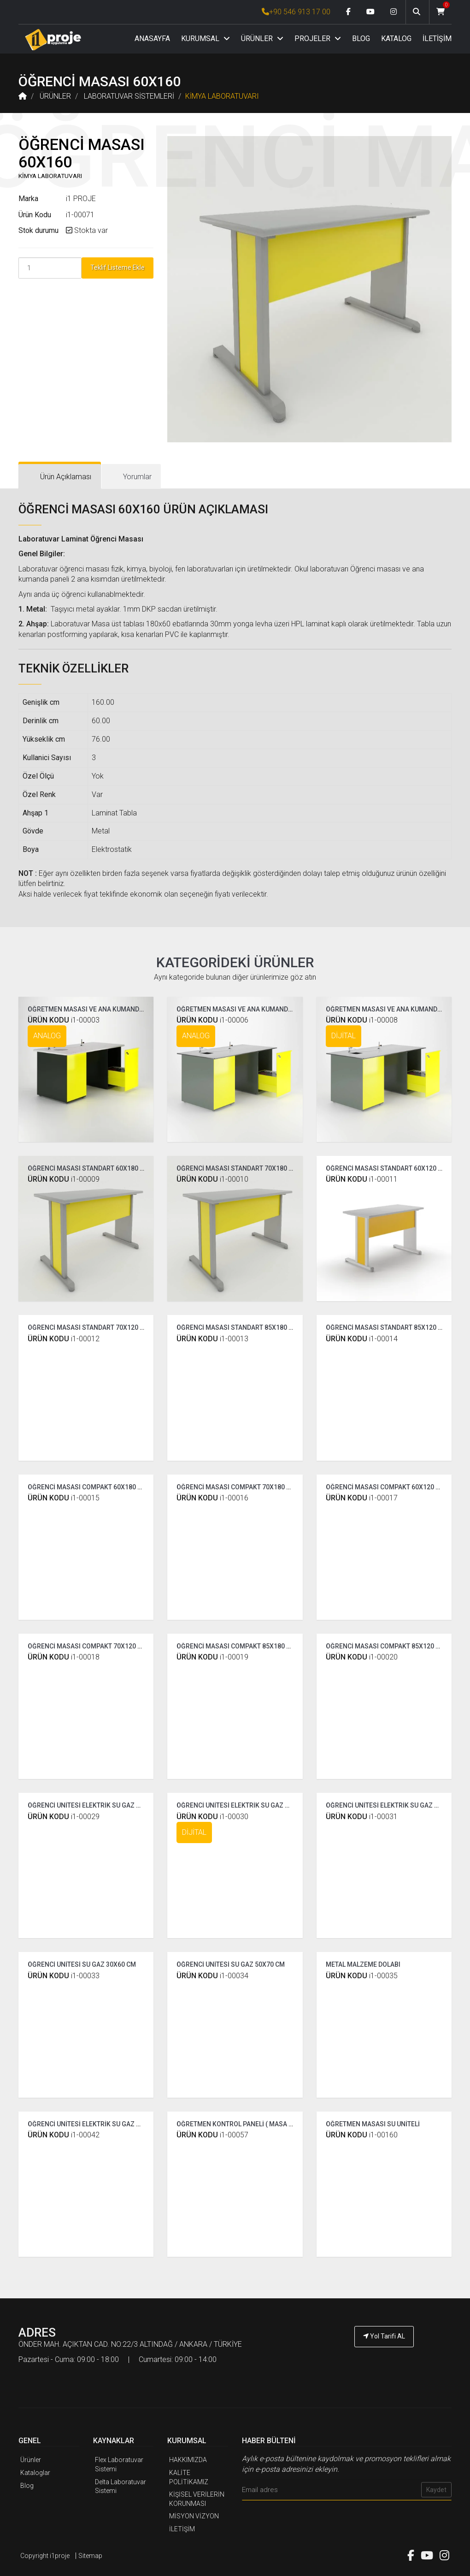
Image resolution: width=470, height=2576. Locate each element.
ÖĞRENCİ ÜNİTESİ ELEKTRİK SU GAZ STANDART (98, 1805)
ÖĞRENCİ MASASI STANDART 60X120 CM (386, 1168)
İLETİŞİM (437, 38)
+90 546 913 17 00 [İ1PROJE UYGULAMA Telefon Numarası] (296, 11)
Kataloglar (35, 2472)
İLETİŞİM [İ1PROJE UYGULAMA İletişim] (182, 2529)
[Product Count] (50, 268)
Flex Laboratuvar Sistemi (119, 2464)
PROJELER (317, 38)
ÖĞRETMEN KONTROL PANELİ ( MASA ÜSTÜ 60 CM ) (252, 2124)
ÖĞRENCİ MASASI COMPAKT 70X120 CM (87, 1646)
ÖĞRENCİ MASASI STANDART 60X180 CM (88, 1168)
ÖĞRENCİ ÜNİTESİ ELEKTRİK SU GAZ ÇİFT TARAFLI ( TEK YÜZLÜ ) (122, 2124)
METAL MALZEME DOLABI (363, 1964)
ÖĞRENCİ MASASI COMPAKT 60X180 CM (87, 1487)
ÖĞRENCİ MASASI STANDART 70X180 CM (237, 1168)
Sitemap (90, 2555)
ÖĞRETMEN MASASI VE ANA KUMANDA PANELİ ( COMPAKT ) (264, 1009)
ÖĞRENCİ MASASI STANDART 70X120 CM (88, 1327)
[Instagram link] (393, 12)
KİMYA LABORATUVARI (222, 96)
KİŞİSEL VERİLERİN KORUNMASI (196, 2499)
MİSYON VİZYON (194, 2516)
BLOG (361, 38)
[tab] (59, 476)
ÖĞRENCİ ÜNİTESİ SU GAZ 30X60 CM (82, 1964)
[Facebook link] (348, 12)
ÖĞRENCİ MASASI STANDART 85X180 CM (237, 1327)
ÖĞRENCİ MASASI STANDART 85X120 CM (386, 1327)
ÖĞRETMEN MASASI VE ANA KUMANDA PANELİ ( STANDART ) (117, 1009)
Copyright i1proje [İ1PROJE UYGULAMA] (45, 2555)
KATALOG (396, 38)
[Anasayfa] (53, 39)
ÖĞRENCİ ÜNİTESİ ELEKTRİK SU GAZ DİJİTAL (241, 1805)
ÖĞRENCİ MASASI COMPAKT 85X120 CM (385, 1646)
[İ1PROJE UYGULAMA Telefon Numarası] (384, 2362)
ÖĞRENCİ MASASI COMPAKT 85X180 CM (236, 1646)
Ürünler (30, 2459)
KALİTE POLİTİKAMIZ (188, 2477)
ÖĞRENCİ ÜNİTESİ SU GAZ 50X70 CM (230, 1964)
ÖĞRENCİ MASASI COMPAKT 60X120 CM (385, 1487)
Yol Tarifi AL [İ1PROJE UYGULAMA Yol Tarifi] (384, 2336)
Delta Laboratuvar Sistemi (120, 2486)
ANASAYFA (152, 38)
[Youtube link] (370, 12)
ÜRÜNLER (262, 38)
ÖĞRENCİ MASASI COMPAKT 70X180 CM (236, 1487)
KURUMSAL (205, 38)
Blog (27, 2485)
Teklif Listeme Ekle (117, 267)
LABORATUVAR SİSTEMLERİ (129, 96)
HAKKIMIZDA (188, 2459)
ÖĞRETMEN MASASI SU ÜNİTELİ (373, 2124)
